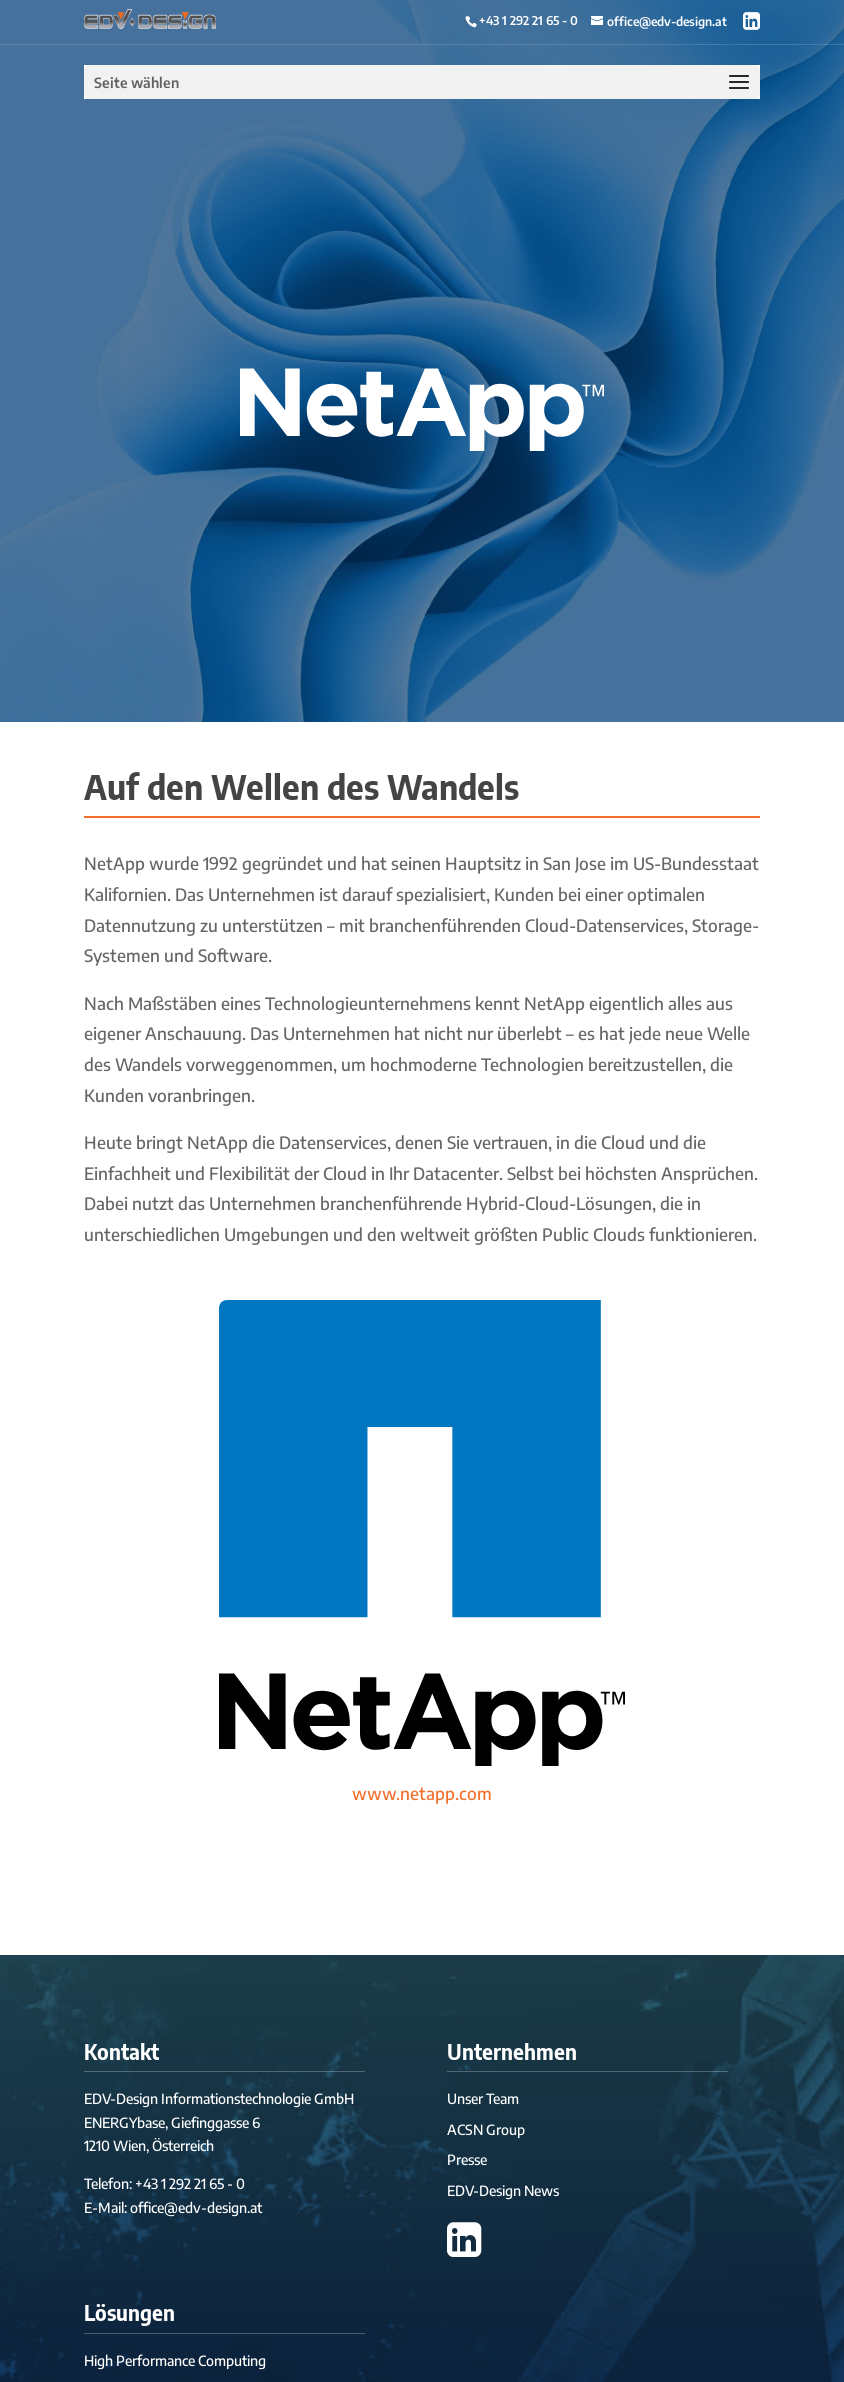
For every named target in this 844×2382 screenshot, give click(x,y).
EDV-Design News (503, 2190)
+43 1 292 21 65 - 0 (528, 21)
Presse (467, 2159)
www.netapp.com (422, 1793)
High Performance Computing (175, 2360)
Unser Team (483, 2098)
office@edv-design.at (196, 2207)
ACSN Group (486, 2129)
